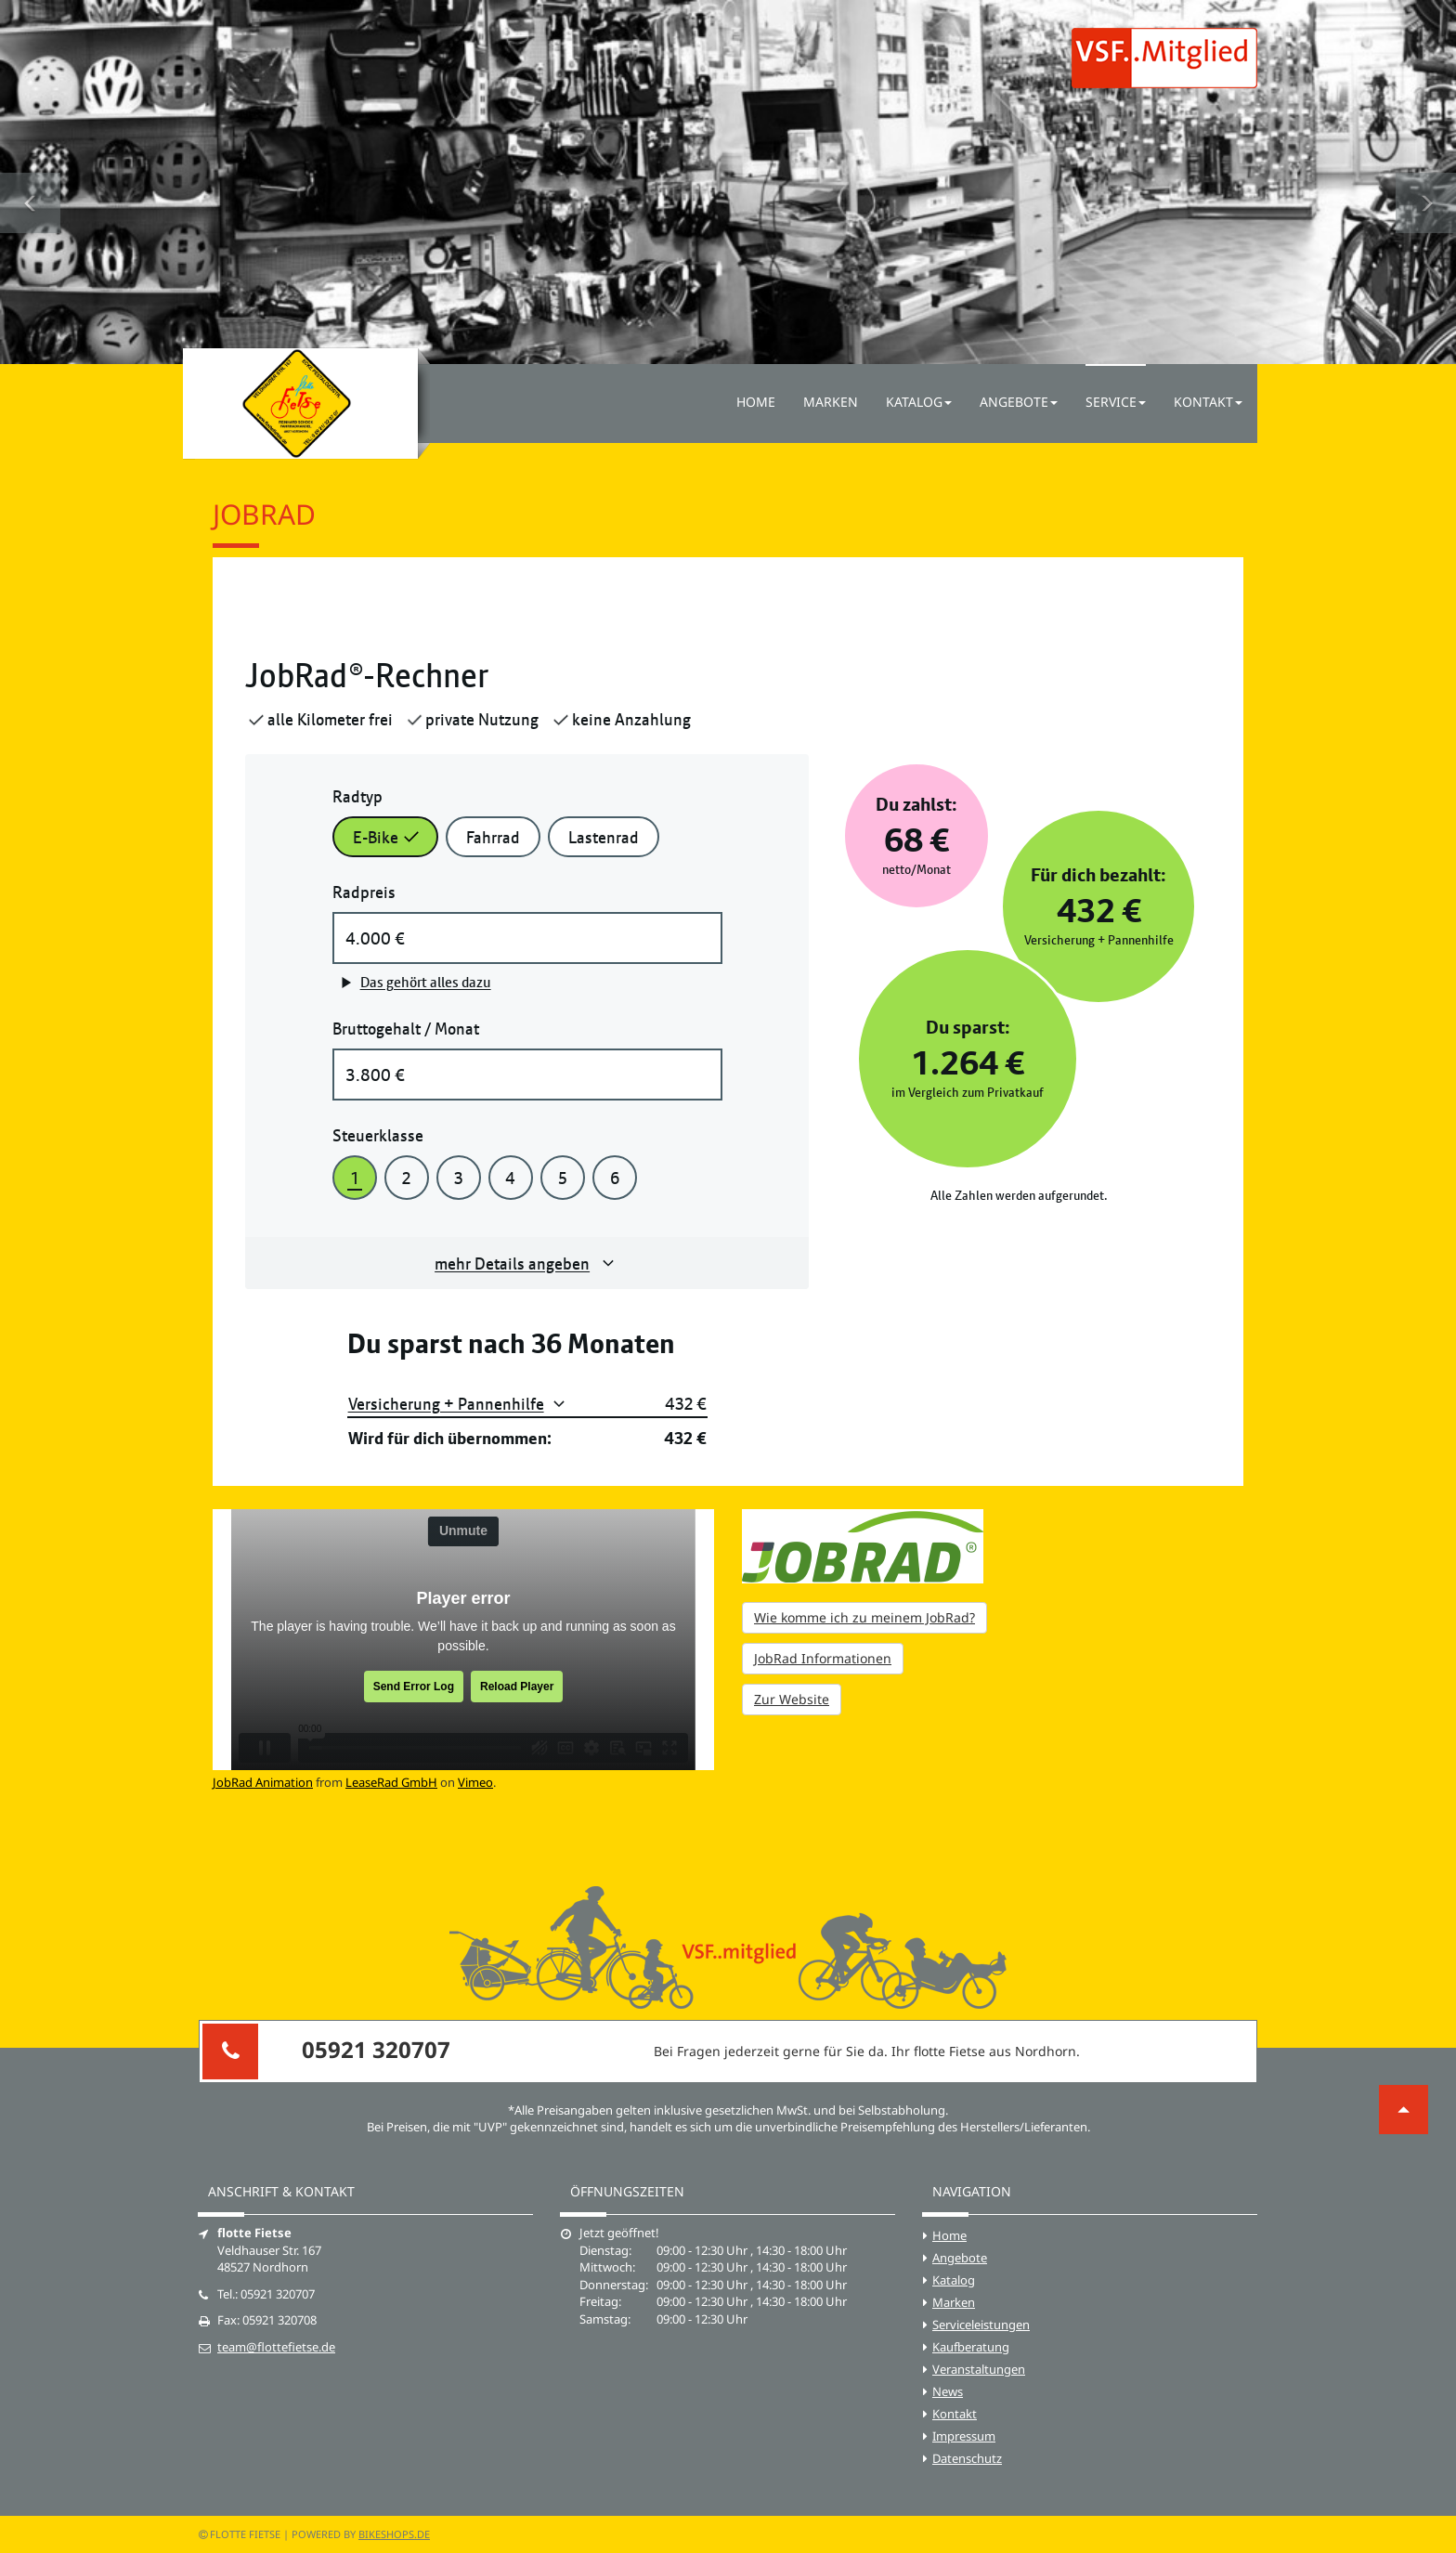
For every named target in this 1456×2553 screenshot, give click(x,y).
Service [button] (1116, 401)
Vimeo (475, 1782)
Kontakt (954, 2413)
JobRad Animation (263, 1782)
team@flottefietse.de (276, 2346)
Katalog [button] (919, 401)
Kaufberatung (970, 2346)
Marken (830, 401)
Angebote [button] (1019, 401)
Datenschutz (967, 2458)
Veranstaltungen (978, 2369)
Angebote (959, 2257)
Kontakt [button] (1208, 401)
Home (755, 401)
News (947, 2391)
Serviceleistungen (981, 2324)
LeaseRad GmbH (391, 1782)
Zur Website (791, 1699)
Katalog (953, 2280)
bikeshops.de (394, 2534)
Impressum (963, 2436)
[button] (30, 182)
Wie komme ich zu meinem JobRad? (864, 1617)
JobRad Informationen (822, 1658)
